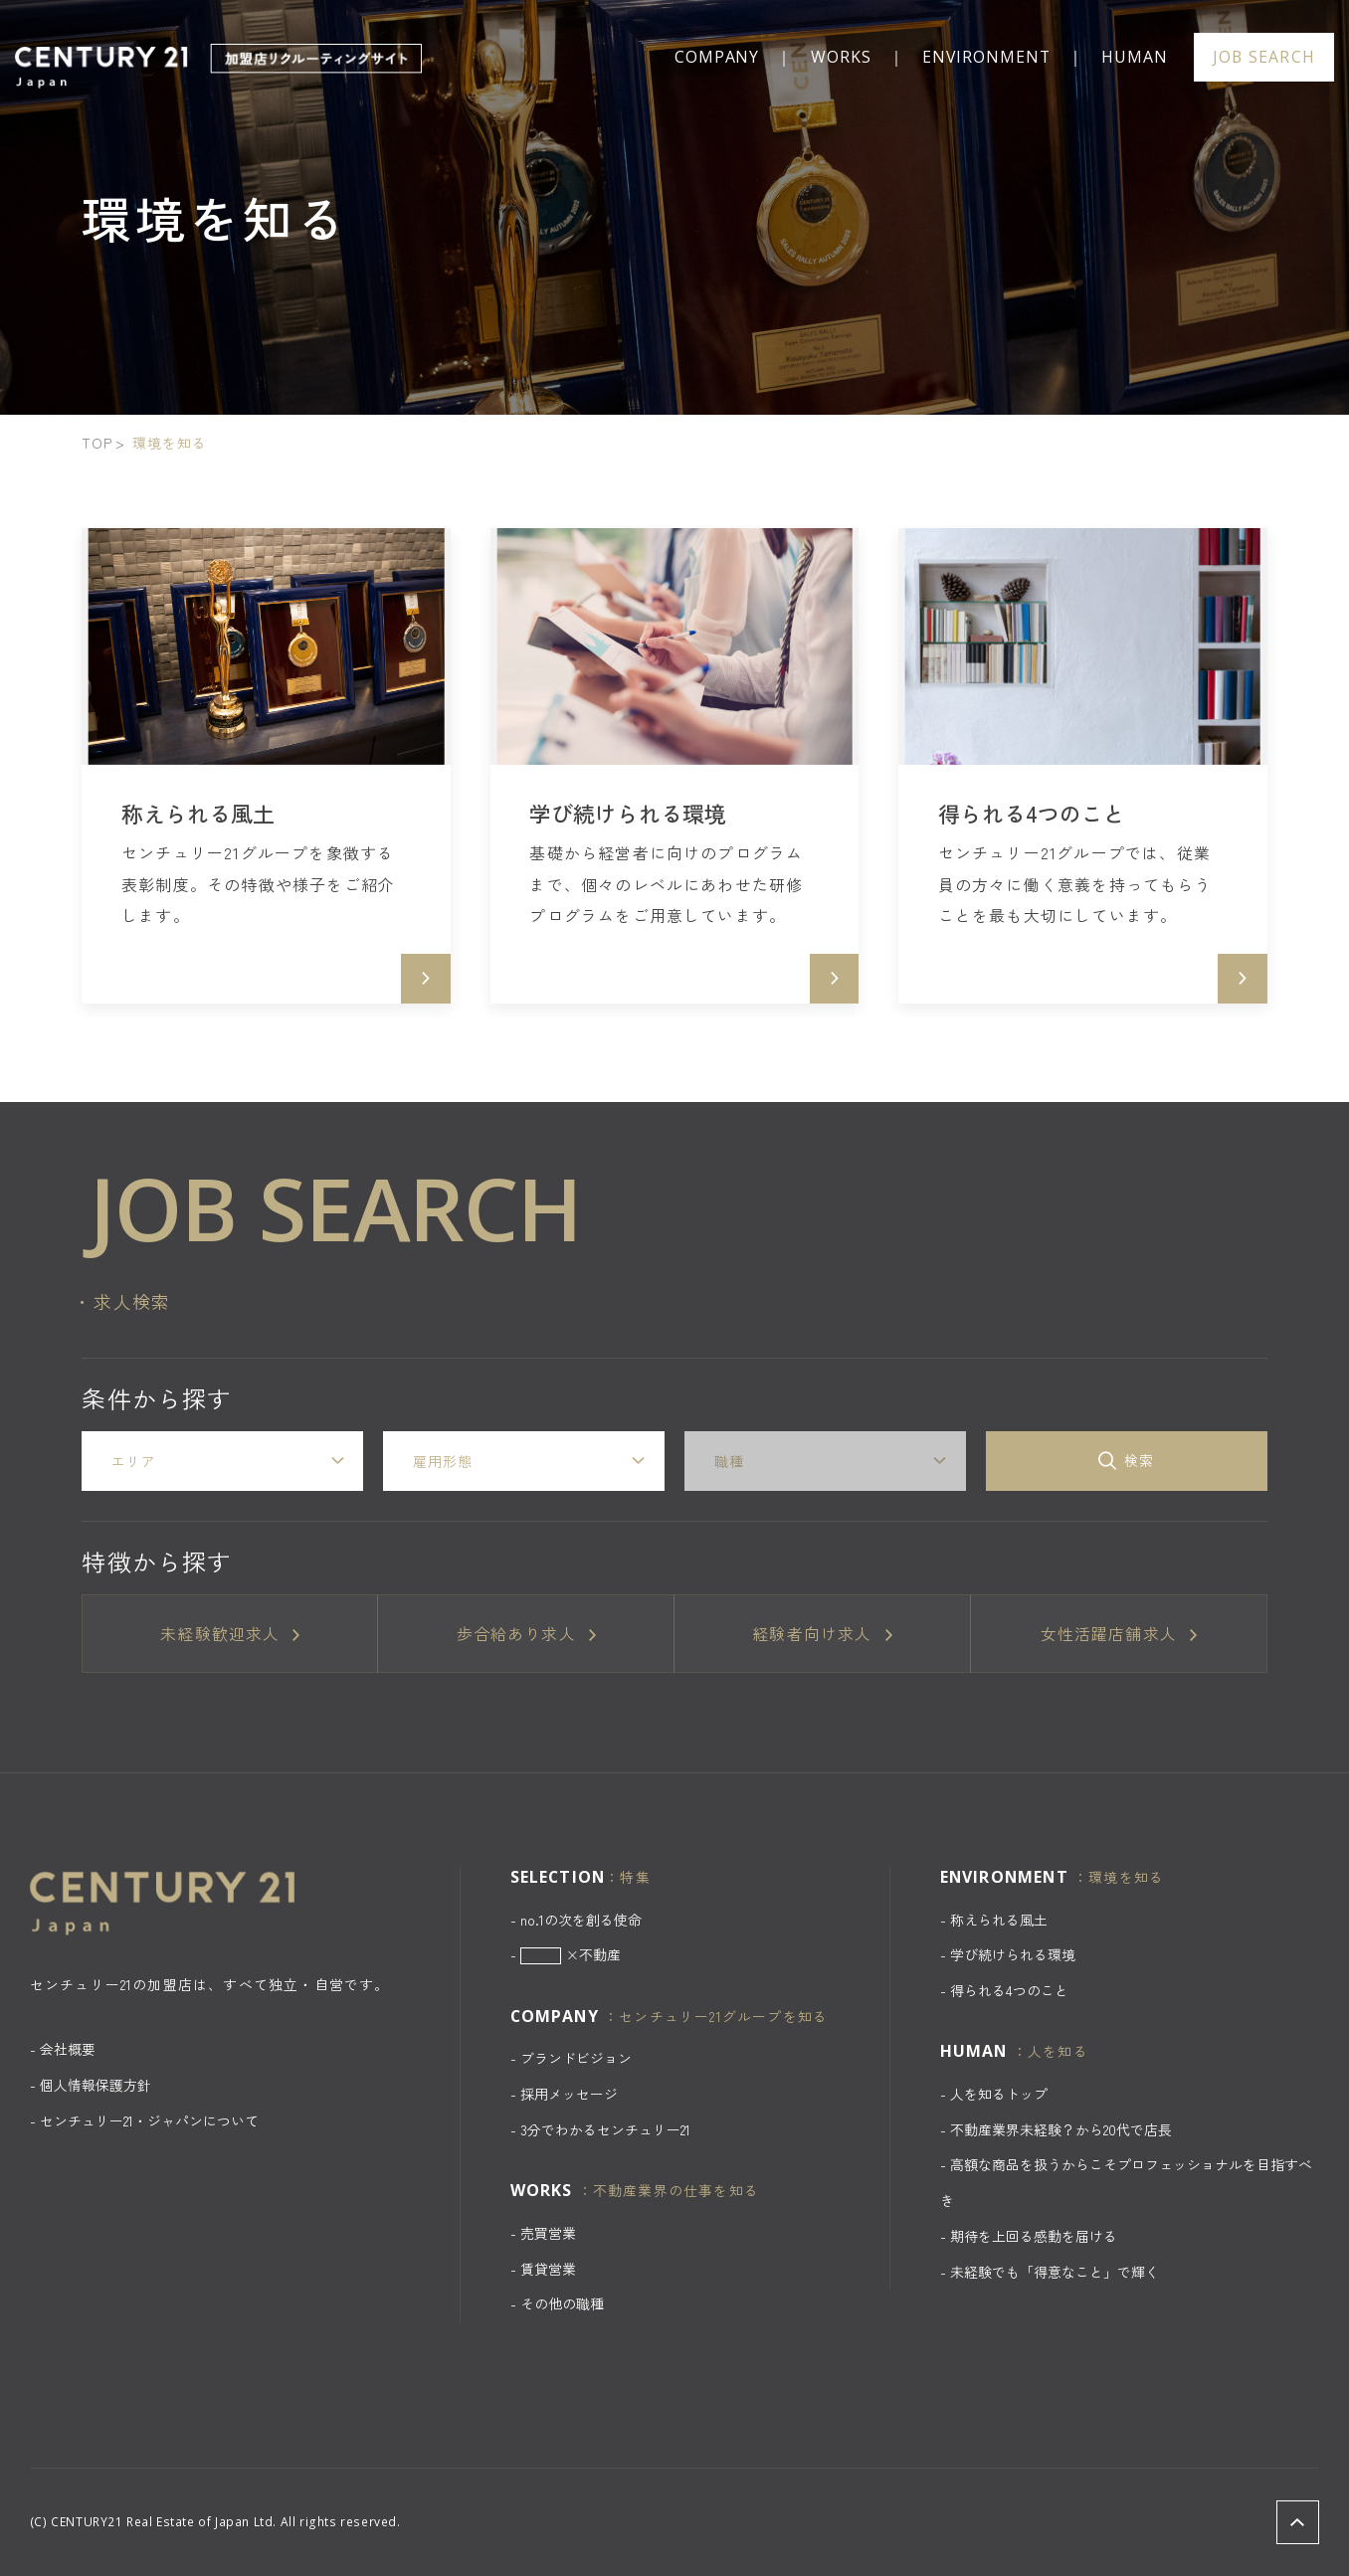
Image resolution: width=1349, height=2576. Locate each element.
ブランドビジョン (576, 2058)
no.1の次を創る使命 (581, 1920)
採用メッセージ (569, 2094)
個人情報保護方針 (95, 2085)
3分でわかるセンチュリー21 (605, 2129)
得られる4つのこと (1009, 1990)
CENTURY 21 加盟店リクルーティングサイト (221, 67)
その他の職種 (562, 2303)
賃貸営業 (548, 2269)
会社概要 (68, 2049)
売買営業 (548, 2233)
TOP (97, 443)
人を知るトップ (999, 2094)
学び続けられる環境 (1012, 1954)
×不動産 (571, 1954)
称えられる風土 (999, 1920)
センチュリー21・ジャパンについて (149, 2120)
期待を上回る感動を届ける (1033, 2236)
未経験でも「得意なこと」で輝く (1054, 2272)
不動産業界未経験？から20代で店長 (1061, 2129)
